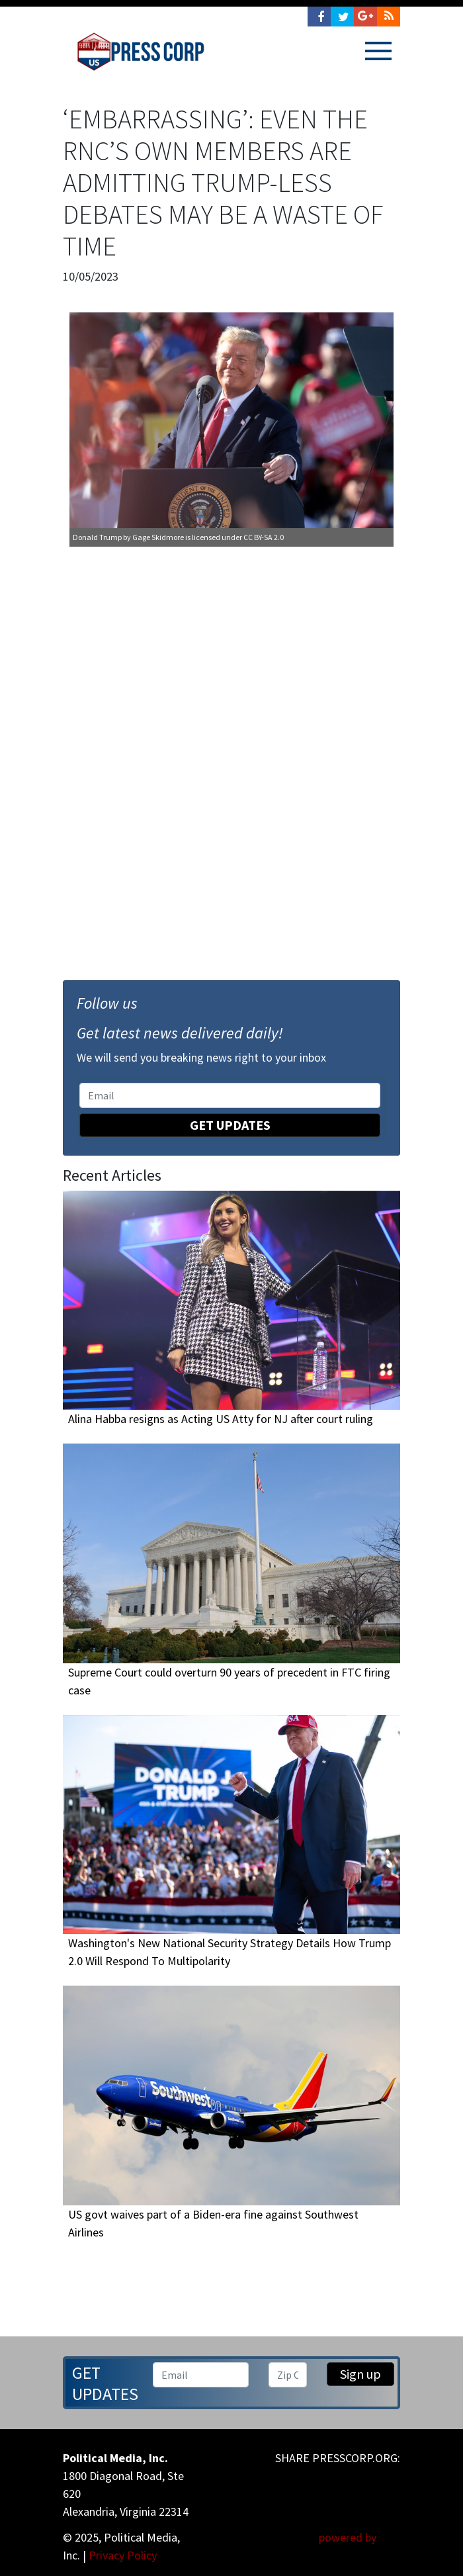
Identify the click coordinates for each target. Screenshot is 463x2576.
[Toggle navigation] (378, 51)
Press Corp (140, 51)
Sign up (360, 2374)
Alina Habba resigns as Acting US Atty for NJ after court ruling (220, 1418)
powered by (359, 2537)
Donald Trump (97, 537)
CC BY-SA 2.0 (263, 537)
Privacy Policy (123, 2555)
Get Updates (230, 1125)
